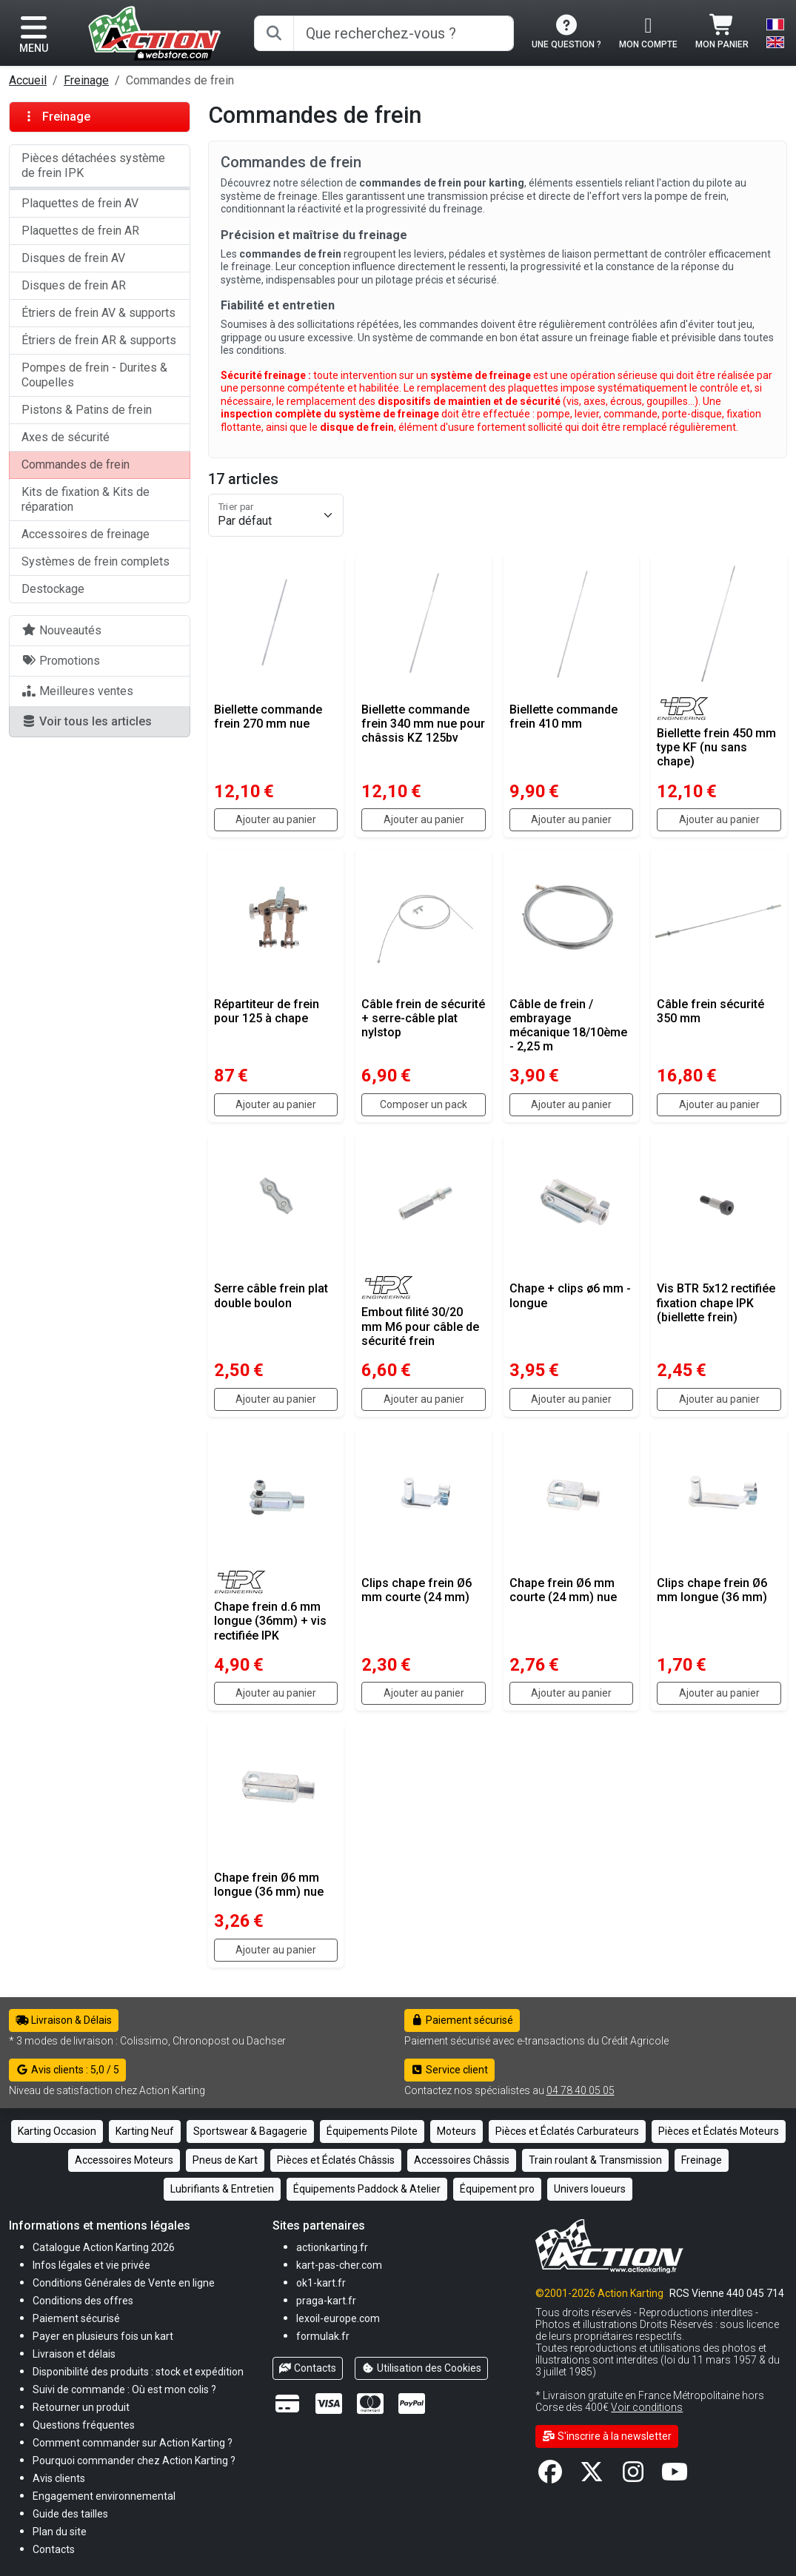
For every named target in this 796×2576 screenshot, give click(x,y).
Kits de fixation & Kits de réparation (85, 499)
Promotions (60, 661)
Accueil (28, 80)
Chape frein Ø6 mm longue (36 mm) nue (269, 1885)
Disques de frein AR (73, 285)
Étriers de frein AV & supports (98, 313)
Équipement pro (497, 2189)
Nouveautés (61, 630)
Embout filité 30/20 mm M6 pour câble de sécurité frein (420, 1326)
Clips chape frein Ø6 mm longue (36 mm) (712, 1590)
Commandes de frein (75, 464)
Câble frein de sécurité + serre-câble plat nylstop (423, 1018)
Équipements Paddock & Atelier (367, 2189)
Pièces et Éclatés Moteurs (718, 2131)
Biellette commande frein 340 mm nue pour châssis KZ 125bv (423, 723)
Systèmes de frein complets (95, 561)
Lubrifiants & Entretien (222, 2189)
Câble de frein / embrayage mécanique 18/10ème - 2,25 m (568, 1025)
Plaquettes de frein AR (80, 231)
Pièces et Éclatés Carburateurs (567, 2131)
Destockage (52, 589)
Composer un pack (423, 1104)
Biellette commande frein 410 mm (563, 716)
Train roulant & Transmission (595, 2160)
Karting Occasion (57, 2131)
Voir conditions (647, 2407)
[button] (70, 2513)
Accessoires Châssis (461, 2160)
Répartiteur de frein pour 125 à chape (266, 1011)
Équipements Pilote (372, 2131)
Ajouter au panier (275, 819)
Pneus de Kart (225, 2160)
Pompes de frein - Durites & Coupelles (94, 374)
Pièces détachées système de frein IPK (93, 165)
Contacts (308, 2368)
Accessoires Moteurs (124, 2160)
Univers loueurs (590, 2189)
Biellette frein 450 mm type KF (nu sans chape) (716, 747)
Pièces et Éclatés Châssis (336, 2160)
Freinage (86, 80)
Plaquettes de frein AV (79, 203)
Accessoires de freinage (85, 534)
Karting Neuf (145, 2131)
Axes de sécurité (65, 437)
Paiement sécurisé (462, 2020)
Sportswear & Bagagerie (250, 2131)
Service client (450, 2070)
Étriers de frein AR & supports (98, 340)
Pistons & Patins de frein (86, 410)
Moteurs (456, 2131)
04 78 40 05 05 (580, 2090)
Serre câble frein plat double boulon (271, 1295)
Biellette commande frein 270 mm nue (268, 716)
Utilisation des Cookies (421, 2368)
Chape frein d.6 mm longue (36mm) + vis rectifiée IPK (270, 1621)
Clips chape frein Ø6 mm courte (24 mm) (416, 1590)
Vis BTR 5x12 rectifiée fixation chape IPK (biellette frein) (716, 1302)
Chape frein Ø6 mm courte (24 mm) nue (563, 1590)
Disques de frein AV (73, 258)
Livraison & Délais (64, 2020)
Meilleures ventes (77, 691)
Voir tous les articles (86, 721)
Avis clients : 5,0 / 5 (67, 2070)
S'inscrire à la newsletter (607, 2436)
